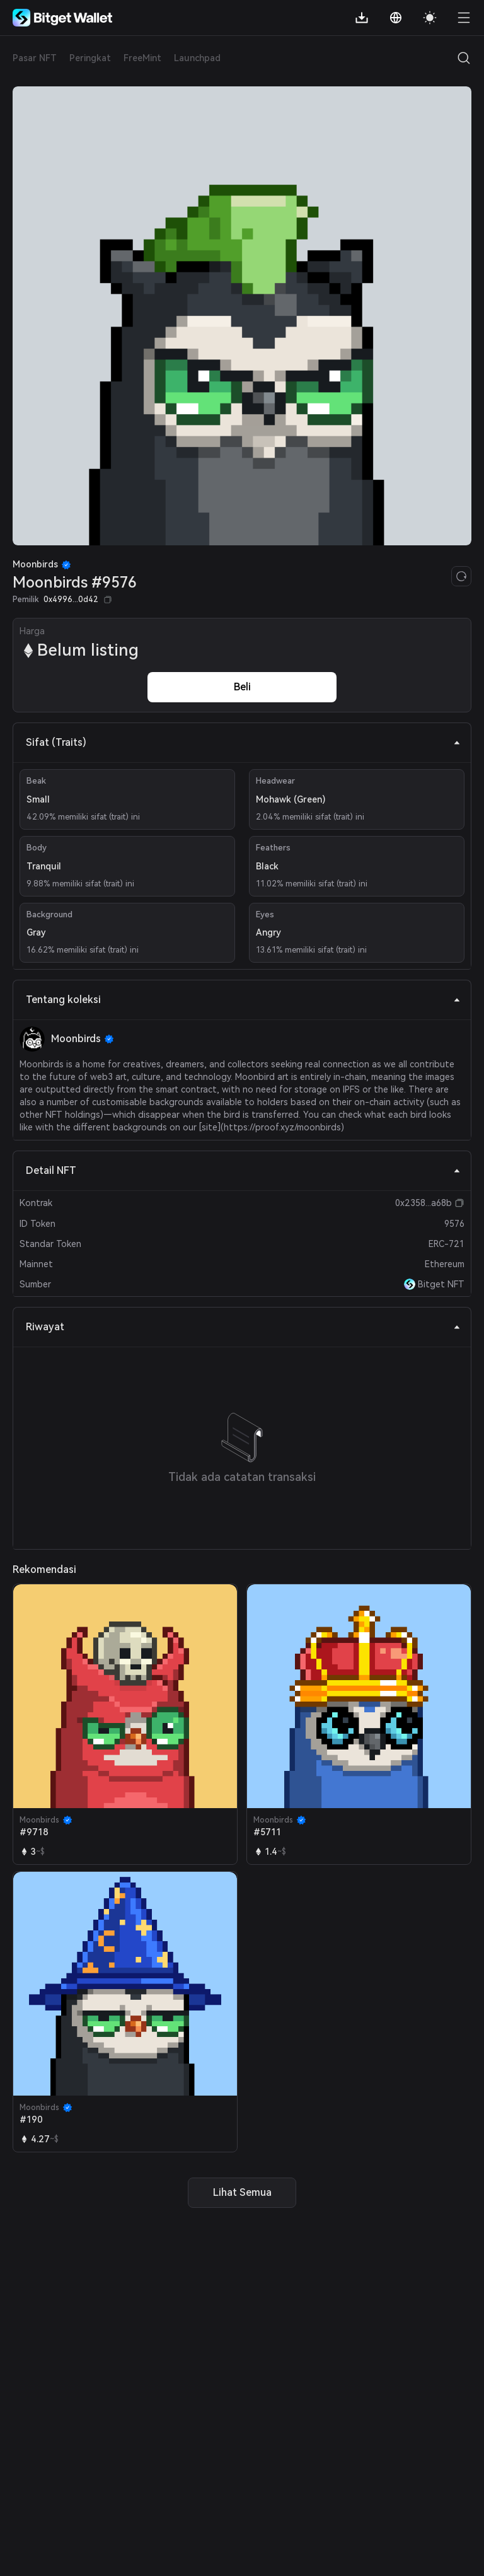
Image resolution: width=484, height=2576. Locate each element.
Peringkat (90, 58)
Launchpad (197, 58)
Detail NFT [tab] (243, 1170)
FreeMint (142, 58)
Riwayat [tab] (243, 1327)
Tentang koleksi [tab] (243, 1000)
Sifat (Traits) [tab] (243, 742)
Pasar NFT (35, 58)
